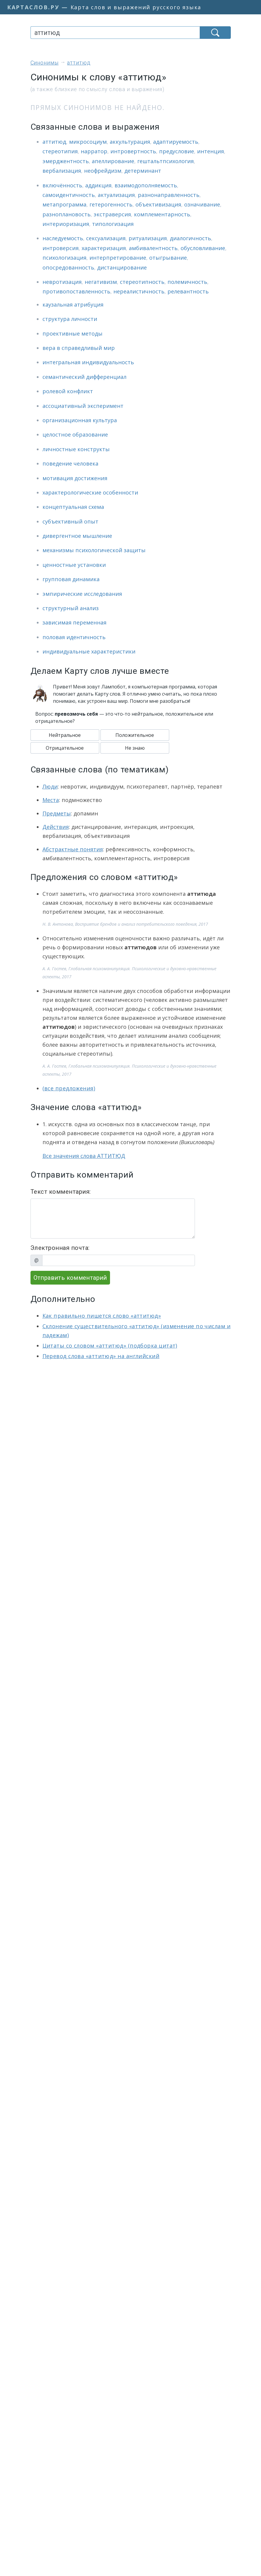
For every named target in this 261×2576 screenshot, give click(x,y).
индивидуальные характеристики (88, 651)
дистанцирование (122, 267)
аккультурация (130, 141)
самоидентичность (68, 194)
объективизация (158, 204)
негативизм (101, 281)
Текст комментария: (60, 1191)
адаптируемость (175, 141)
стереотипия (60, 151)
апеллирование (113, 161)
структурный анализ (70, 608)
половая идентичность (74, 637)
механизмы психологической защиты (94, 550)
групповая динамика (71, 579)
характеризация (104, 248)
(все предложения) (68, 1088)
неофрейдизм (102, 170)
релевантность (188, 291)
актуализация (116, 194)
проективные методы (72, 333)
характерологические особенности (90, 492)
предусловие (176, 151)
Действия (55, 826)
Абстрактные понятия (72, 849)
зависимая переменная (74, 622)
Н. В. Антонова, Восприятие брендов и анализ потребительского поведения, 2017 (125, 924)
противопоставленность (76, 291)
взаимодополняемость (146, 185)
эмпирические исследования (82, 593)
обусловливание (203, 248)
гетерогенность (110, 204)
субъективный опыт (70, 521)
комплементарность (162, 214)
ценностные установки (74, 564)
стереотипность (142, 281)
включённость (62, 185)
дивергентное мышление (77, 535)
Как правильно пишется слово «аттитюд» (101, 1315)
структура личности (69, 318)
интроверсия (60, 248)
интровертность (133, 151)
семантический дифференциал (84, 376)
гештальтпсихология (165, 161)
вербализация (61, 170)
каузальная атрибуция (72, 304)
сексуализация (106, 238)
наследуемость (62, 238)
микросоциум (88, 141)
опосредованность (68, 267)
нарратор (94, 151)
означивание (202, 204)
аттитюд (54, 141)
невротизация (62, 281)
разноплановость (66, 214)
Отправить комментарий (70, 1277)
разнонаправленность (168, 194)
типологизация (113, 223)
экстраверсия (112, 214)
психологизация (64, 257)
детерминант (142, 170)
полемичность (187, 281)
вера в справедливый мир (78, 347)
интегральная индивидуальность (88, 362)
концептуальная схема (73, 506)
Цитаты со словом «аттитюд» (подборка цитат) (109, 1345)
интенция (210, 151)
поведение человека (70, 463)
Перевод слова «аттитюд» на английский (101, 1356)
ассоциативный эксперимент (82, 405)
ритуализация (148, 238)
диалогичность (190, 238)
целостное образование (75, 434)
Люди (50, 786)
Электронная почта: (60, 1247)
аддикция (98, 185)
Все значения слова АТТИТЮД (83, 1155)
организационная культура (79, 420)
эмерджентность (65, 161)
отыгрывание (168, 257)
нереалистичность (138, 291)
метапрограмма (64, 204)
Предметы (56, 813)
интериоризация (65, 223)
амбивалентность (153, 248)
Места (50, 799)
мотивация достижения (74, 478)
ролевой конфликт (67, 391)
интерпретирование (117, 257)
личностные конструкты (76, 449)
